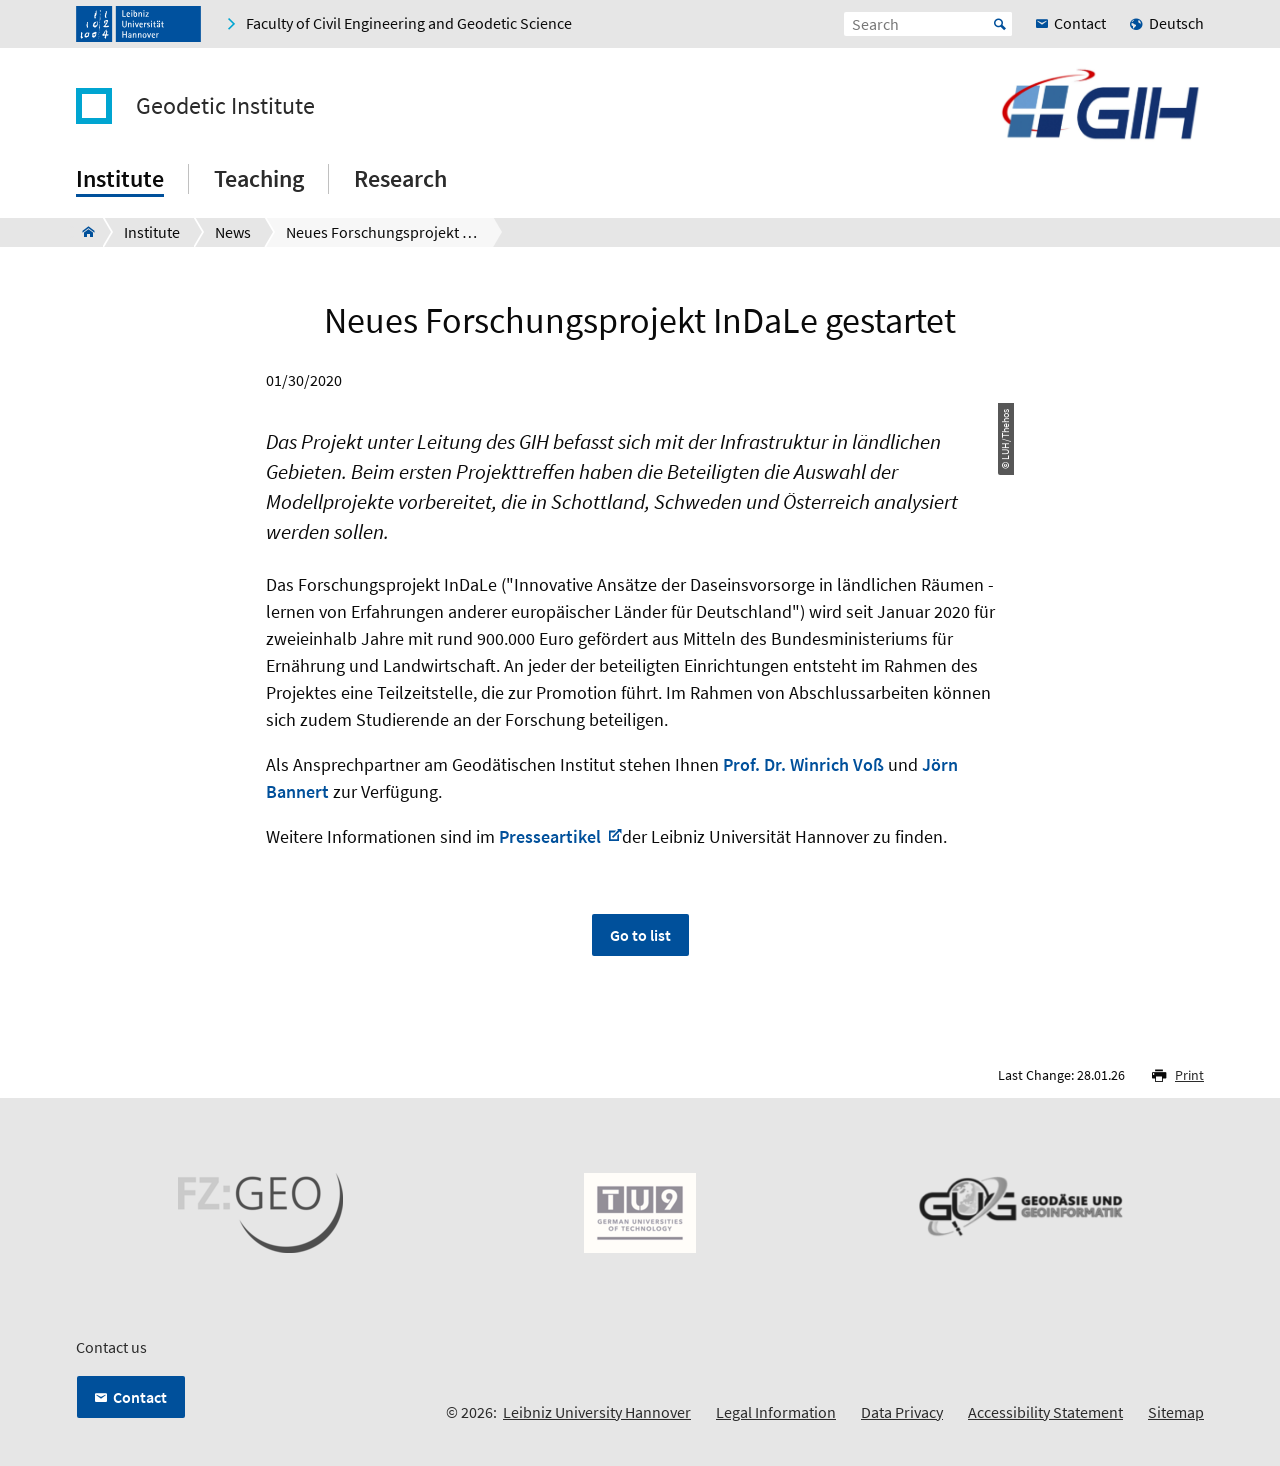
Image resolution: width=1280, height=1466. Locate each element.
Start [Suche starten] (1000, 24)
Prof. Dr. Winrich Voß (803, 764)
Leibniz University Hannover (597, 1412)
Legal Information (776, 1412)
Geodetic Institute (225, 106)
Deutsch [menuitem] (1176, 23)
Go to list (640, 935)
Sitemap (1176, 1412)
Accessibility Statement (1045, 1412)
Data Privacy (902, 1412)
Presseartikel (552, 836)
